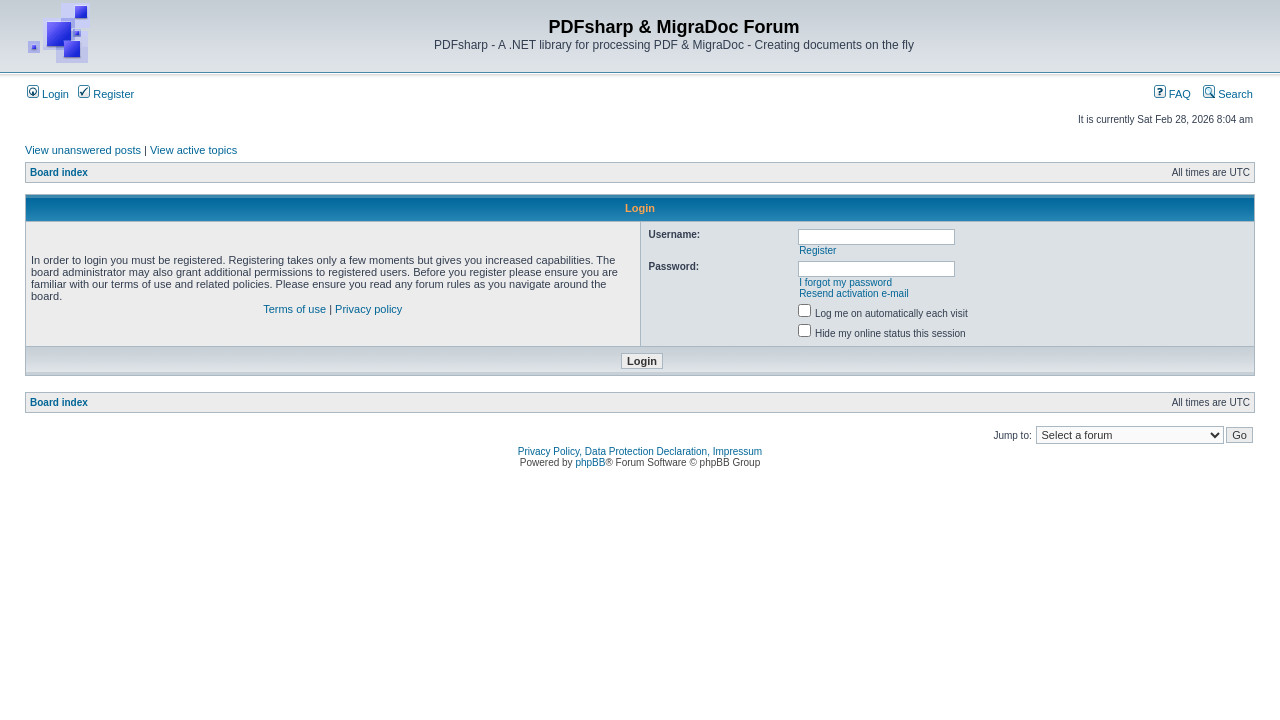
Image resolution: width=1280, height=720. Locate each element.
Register (106, 94)
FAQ (1172, 94)
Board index (59, 172)
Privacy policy (368, 309)
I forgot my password (845, 282)
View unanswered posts (83, 150)
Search (1228, 94)
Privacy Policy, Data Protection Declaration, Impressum (640, 451)
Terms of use (294, 309)
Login (48, 94)
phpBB (590, 462)
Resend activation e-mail (854, 293)
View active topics (193, 150)
